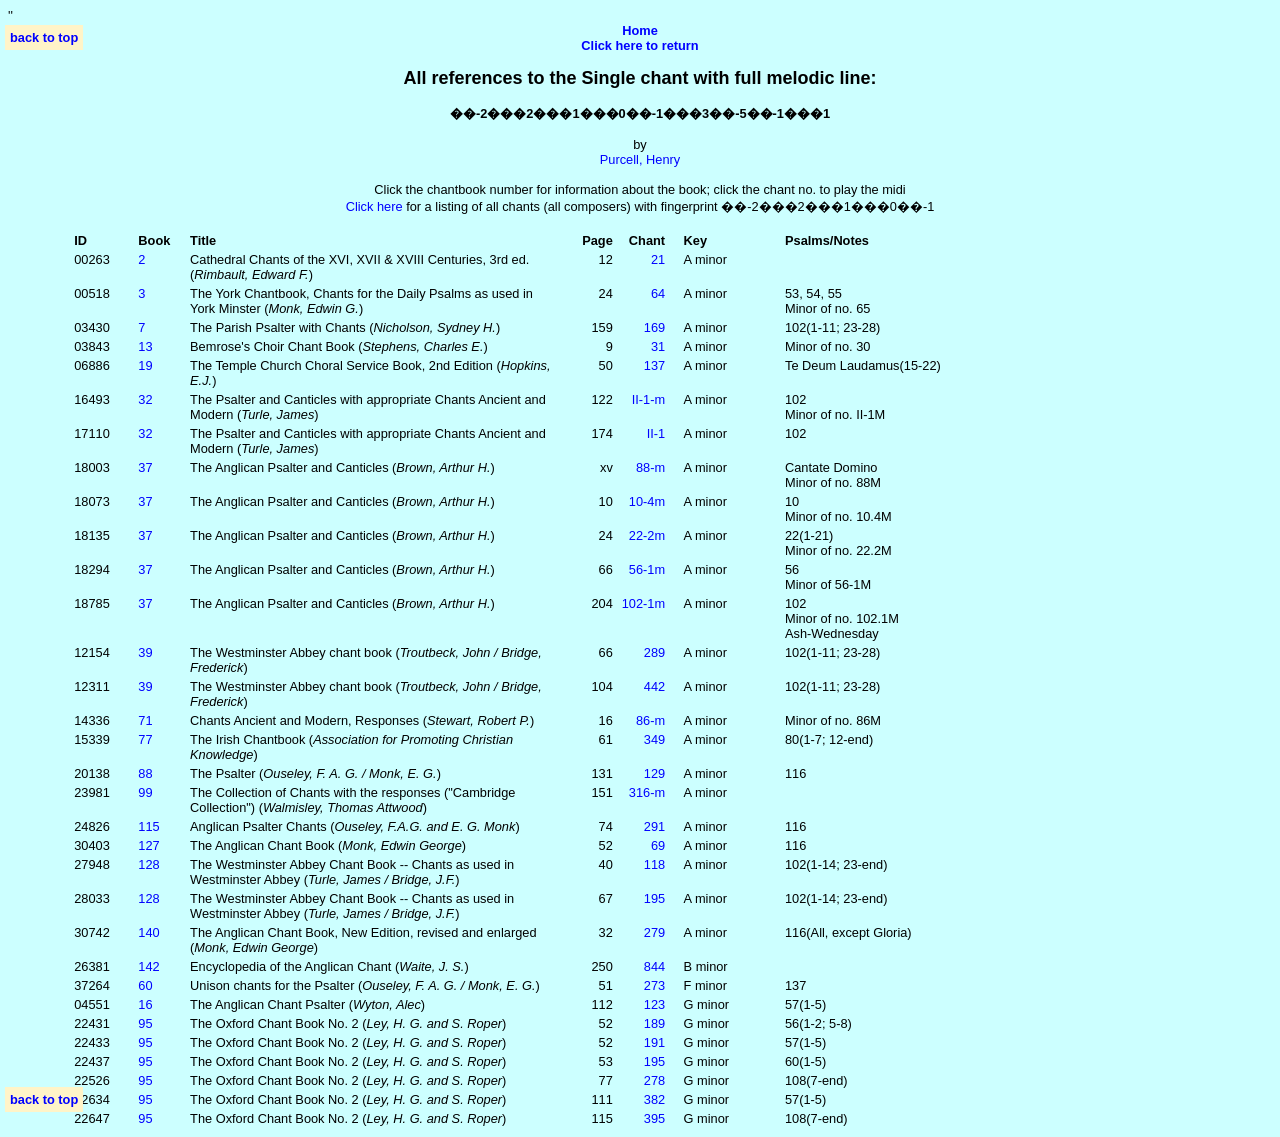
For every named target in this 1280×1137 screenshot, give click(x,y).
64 (658, 293)
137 (654, 365)
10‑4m (647, 501)
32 (145, 399)
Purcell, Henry (640, 159)
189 (654, 1023)
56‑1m (647, 569)
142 (148, 966)
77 (145, 739)
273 (654, 985)
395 (654, 1118)
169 (654, 327)
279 (654, 932)
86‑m (650, 720)
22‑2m (647, 535)
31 (658, 346)
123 (654, 1004)
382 (654, 1099)
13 (145, 346)
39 (145, 652)
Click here (374, 206)
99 (145, 792)
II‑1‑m (648, 399)
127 (148, 845)
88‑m (650, 467)
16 (145, 1004)
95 (145, 1023)
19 (145, 365)
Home (640, 30)
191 (654, 1042)
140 (148, 932)
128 (148, 864)
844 (654, 966)
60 (145, 985)
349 (654, 739)
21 (658, 259)
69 (658, 845)
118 (654, 864)
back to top (44, 37)
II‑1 (656, 433)
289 (654, 652)
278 (654, 1080)
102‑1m (643, 603)
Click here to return (639, 45)
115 (148, 826)
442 (654, 686)
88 (145, 773)
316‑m (647, 792)
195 (654, 898)
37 (145, 467)
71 (145, 720)
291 (654, 826)
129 (654, 773)
